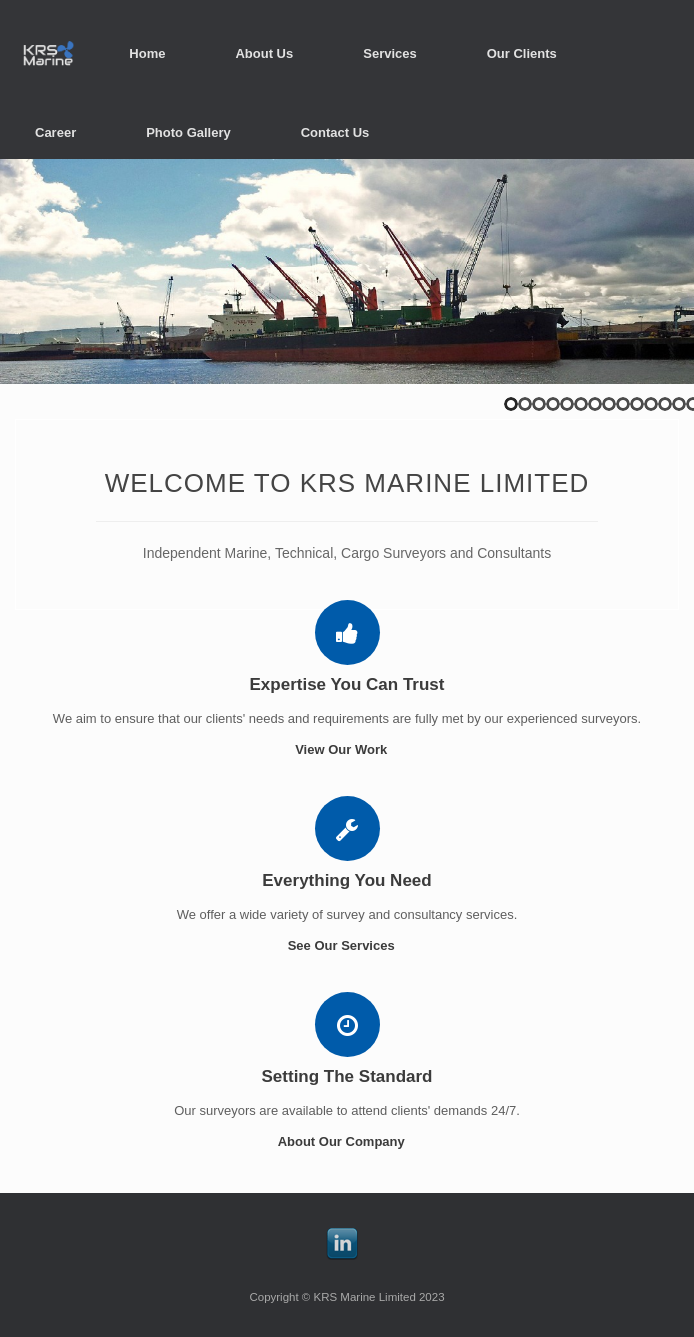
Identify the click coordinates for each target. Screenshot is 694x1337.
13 (679, 404)
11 (651, 404)
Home (147, 53)
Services (390, 53)
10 (637, 404)
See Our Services (347, 945)
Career (55, 132)
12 (665, 404)
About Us (264, 53)
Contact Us (335, 132)
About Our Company (347, 1141)
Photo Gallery (188, 132)
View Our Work (347, 749)
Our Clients (522, 53)
